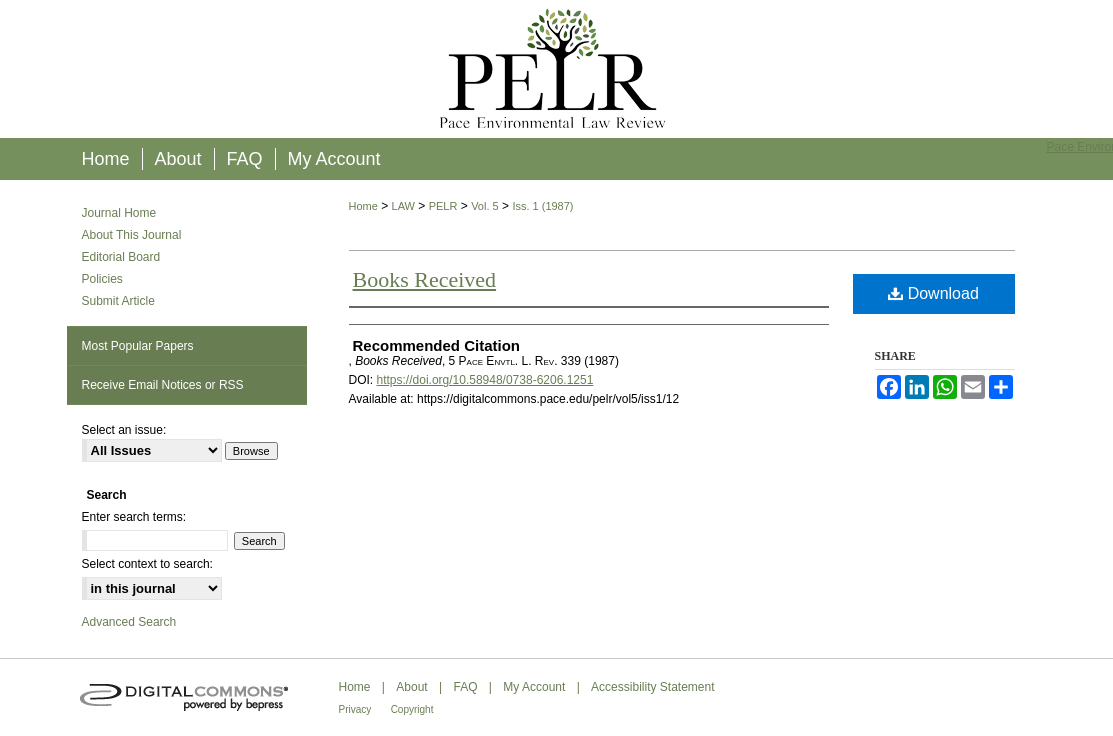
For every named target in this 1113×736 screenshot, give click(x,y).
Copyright (412, 709)
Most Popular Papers (138, 346)
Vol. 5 (485, 206)
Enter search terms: (134, 517)
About (411, 687)
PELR (443, 206)
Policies (102, 279)
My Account (534, 687)
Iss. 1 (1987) (542, 206)
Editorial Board (121, 257)
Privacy (355, 709)
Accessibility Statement (652, 687)
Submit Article (118, 301)
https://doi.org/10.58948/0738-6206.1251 (485, 380)
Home (363, 206)
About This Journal (132, 235)
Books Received (425, 279)
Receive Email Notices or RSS (163, 385)
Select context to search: (147, 564)
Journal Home (119, 213)
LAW (403, 206)
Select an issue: (124, 430)
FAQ (465, 687)
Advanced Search (129, 622)
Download (933, 293)
